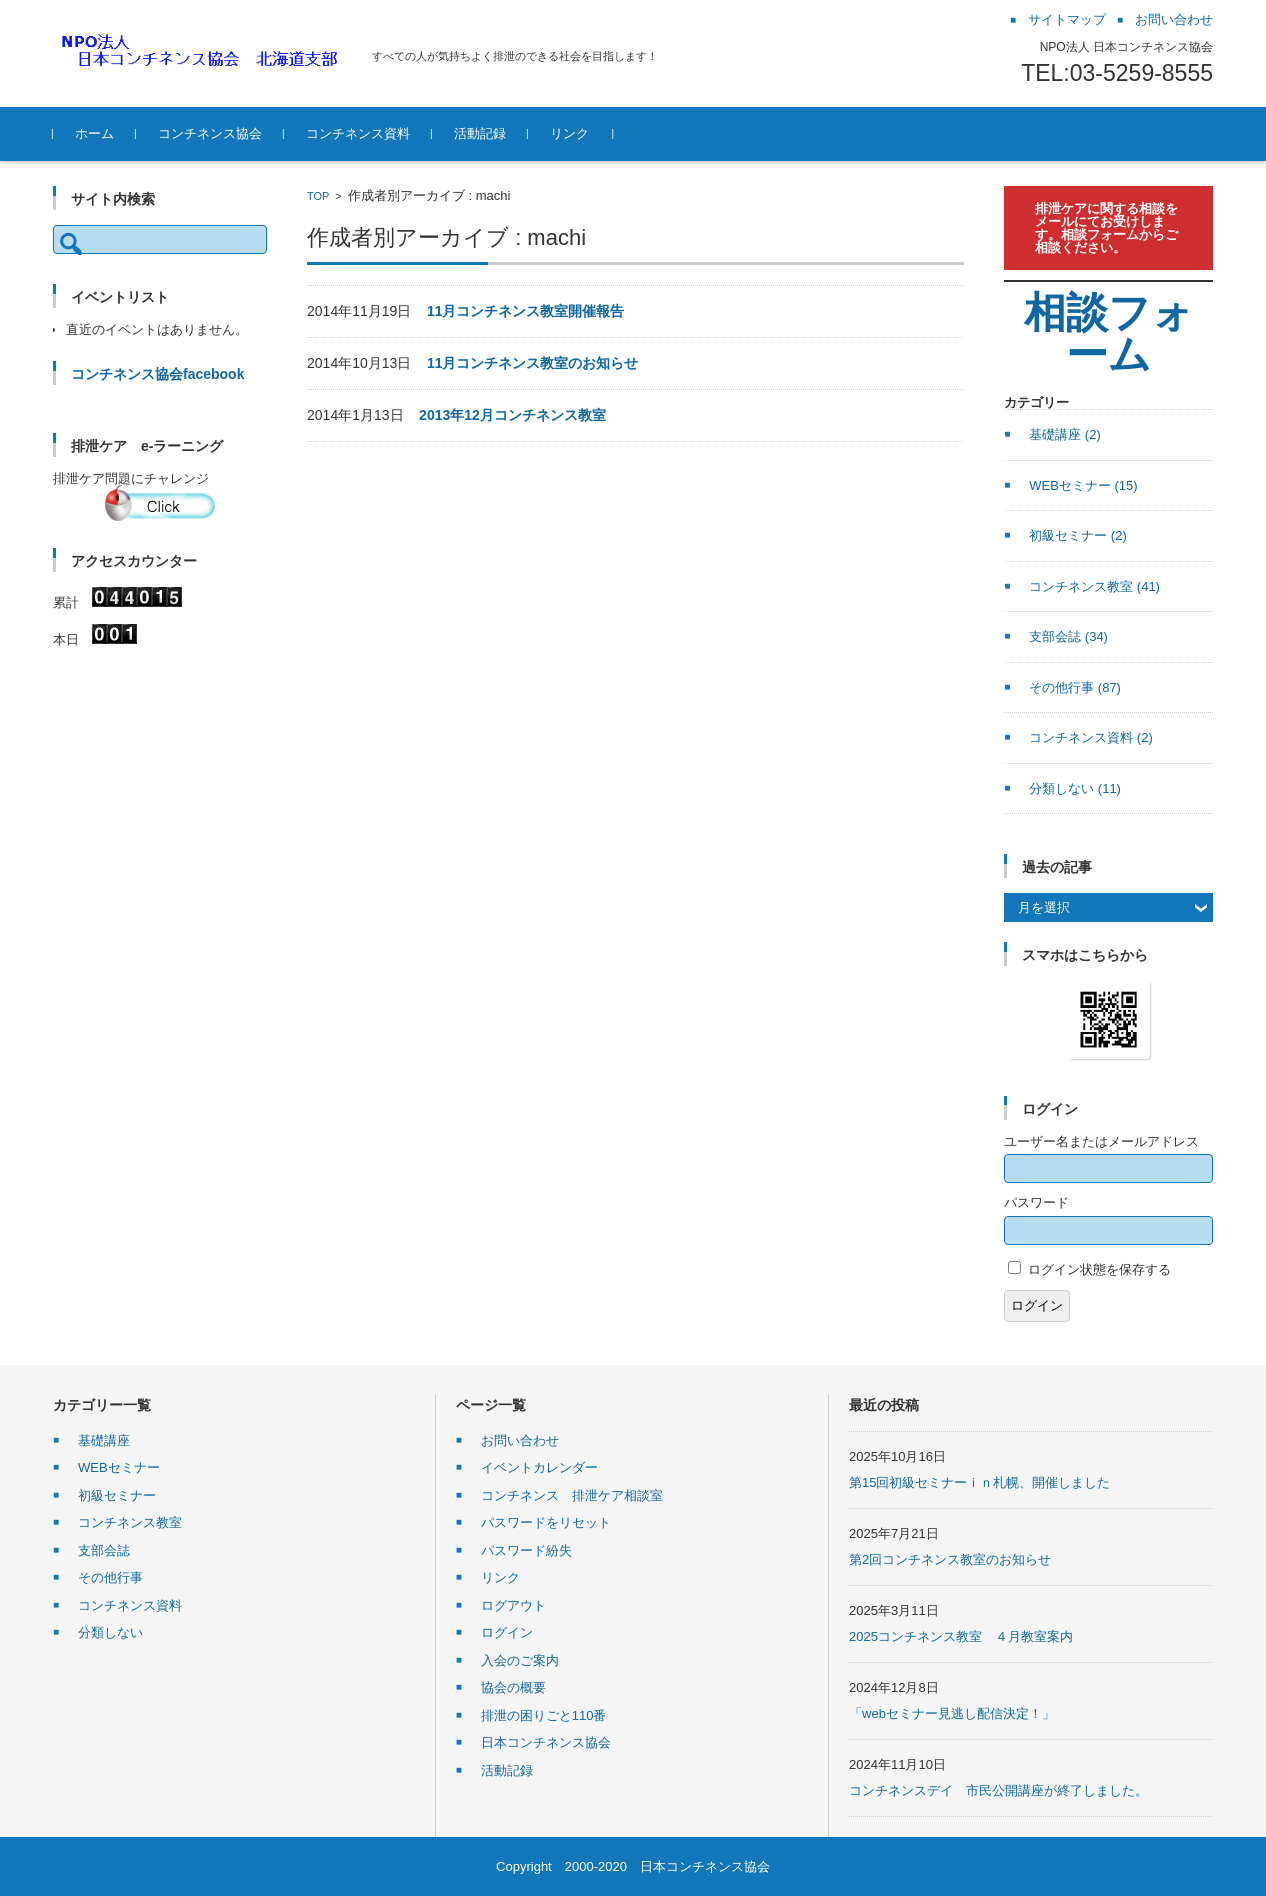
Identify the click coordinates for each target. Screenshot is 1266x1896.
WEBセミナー (1083, 485)
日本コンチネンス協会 (546, 1742)
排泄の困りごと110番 (544, 1715)
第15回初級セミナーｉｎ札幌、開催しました (979, 1482)
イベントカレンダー (539, 1467)
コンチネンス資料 (358, 133)
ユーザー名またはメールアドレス (1101, 1141)
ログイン (1037, 1305)
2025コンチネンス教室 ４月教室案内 (961, 1636)
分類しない (1075, 788)
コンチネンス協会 (210, 133)
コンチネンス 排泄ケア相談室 (572, 1495)
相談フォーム (1109, 333)
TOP (318, 196)
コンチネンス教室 (1094, 586)
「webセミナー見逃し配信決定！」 (952, 1713)
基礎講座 (1065, 434)
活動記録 (480, 133)
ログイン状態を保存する (1099, 1269)
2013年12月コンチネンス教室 (512, 415)
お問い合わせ (520, 1440)
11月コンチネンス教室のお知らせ (533, 363)
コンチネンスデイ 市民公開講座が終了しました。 (998, 1790)
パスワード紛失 (526, 1550)
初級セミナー (1078, 535)
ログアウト (513, 1605)
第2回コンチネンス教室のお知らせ (950, 1559)
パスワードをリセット (546, 1522)
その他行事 (1075, 687)
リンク (569, 133)
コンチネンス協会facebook (157, 374)
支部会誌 (1068, 636)
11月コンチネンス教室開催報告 (526, 311)
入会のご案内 (520, 1660)
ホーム (94, 133)
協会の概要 (513, 1687)
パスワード (1036, 1202)
